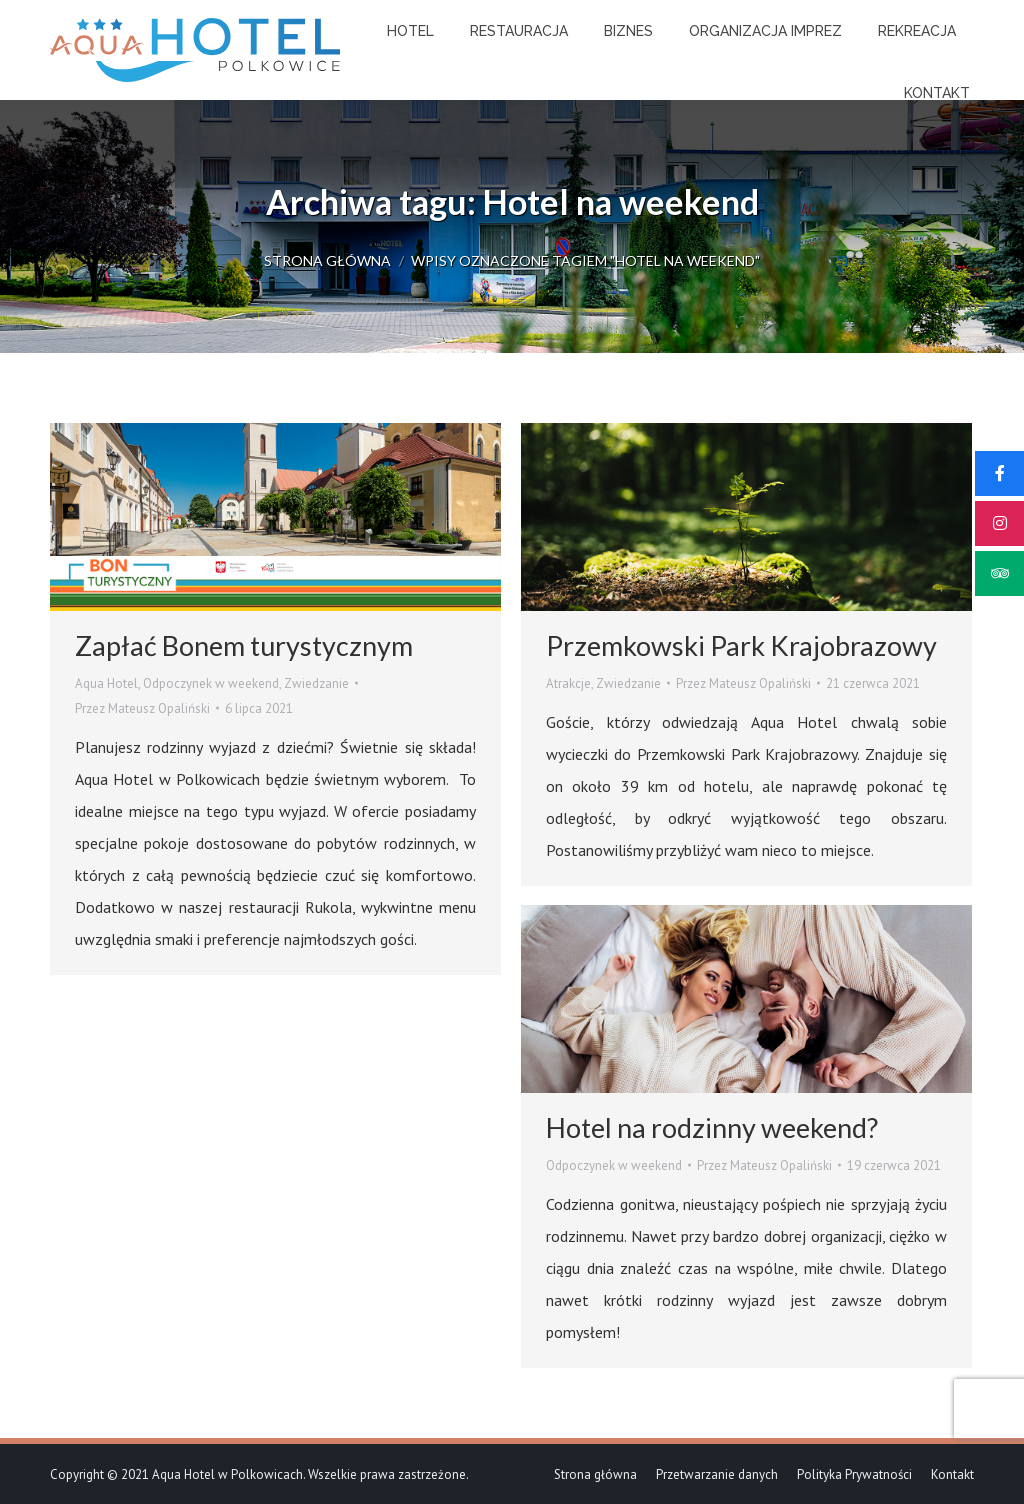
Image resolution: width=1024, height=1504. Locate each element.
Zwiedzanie (316, 683)
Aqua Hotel (106, 683)
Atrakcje (568, 683)
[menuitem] (410, 31)
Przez (142, 708)
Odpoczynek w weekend (211, 683)
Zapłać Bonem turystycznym (244, 645)
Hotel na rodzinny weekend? (712, 1127)
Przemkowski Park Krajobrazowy (741, 645)
